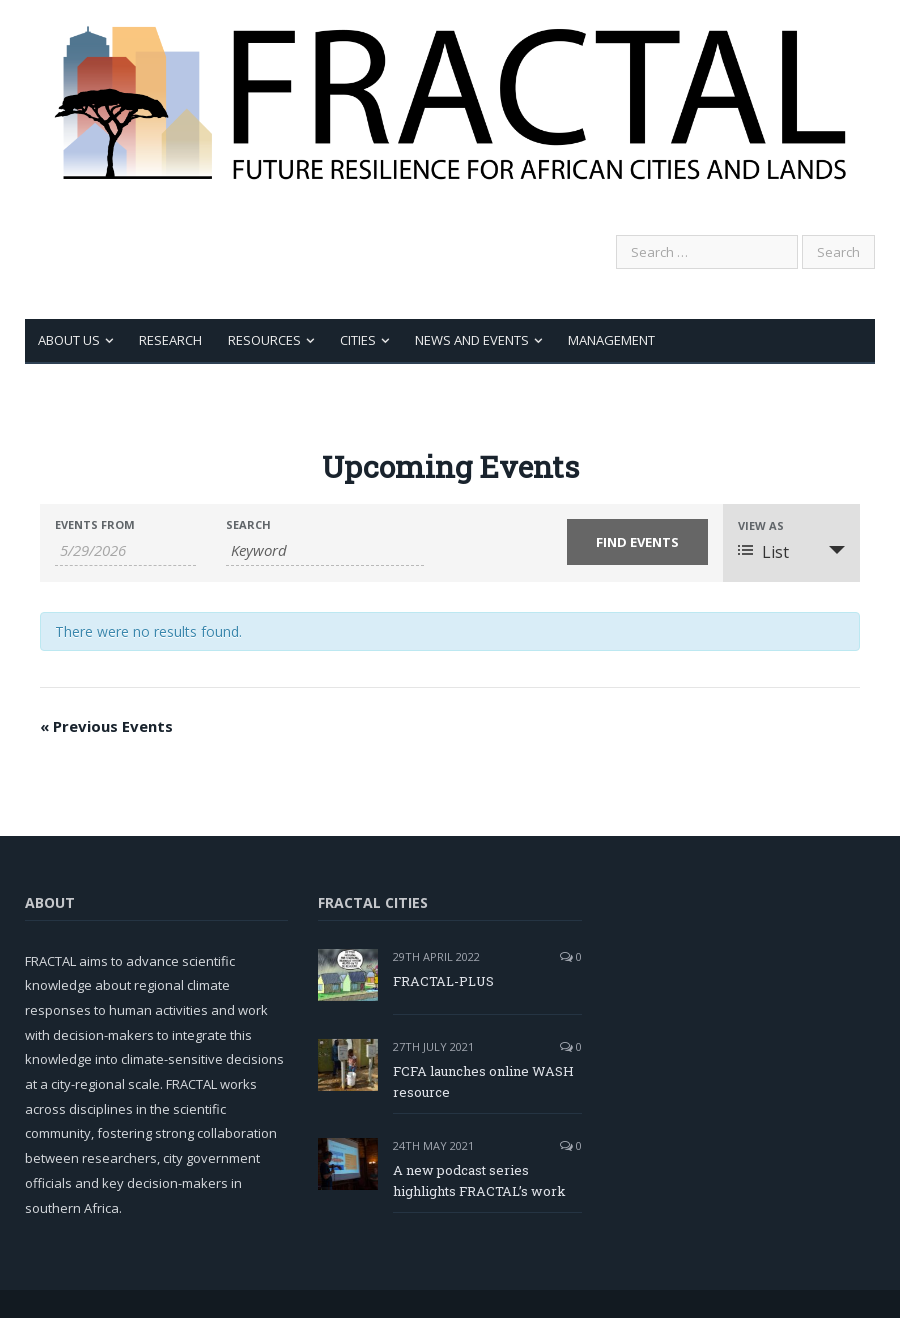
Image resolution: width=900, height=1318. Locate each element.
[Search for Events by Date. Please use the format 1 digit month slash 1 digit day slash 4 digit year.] (125, 550)
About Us (69, 340)
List (763, 552)
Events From (95, 524)
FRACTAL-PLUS (443, 981)
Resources (264, 340)
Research (170, 340)
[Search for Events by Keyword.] (325, 550)
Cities (358, 340)
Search (248, 524)
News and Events (472, 340)
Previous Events (106, 726)
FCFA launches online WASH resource (483, 1081)
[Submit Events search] (637, 542)
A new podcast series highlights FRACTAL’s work (479, 1180)
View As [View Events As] (761, 525)
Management (611, 340)
